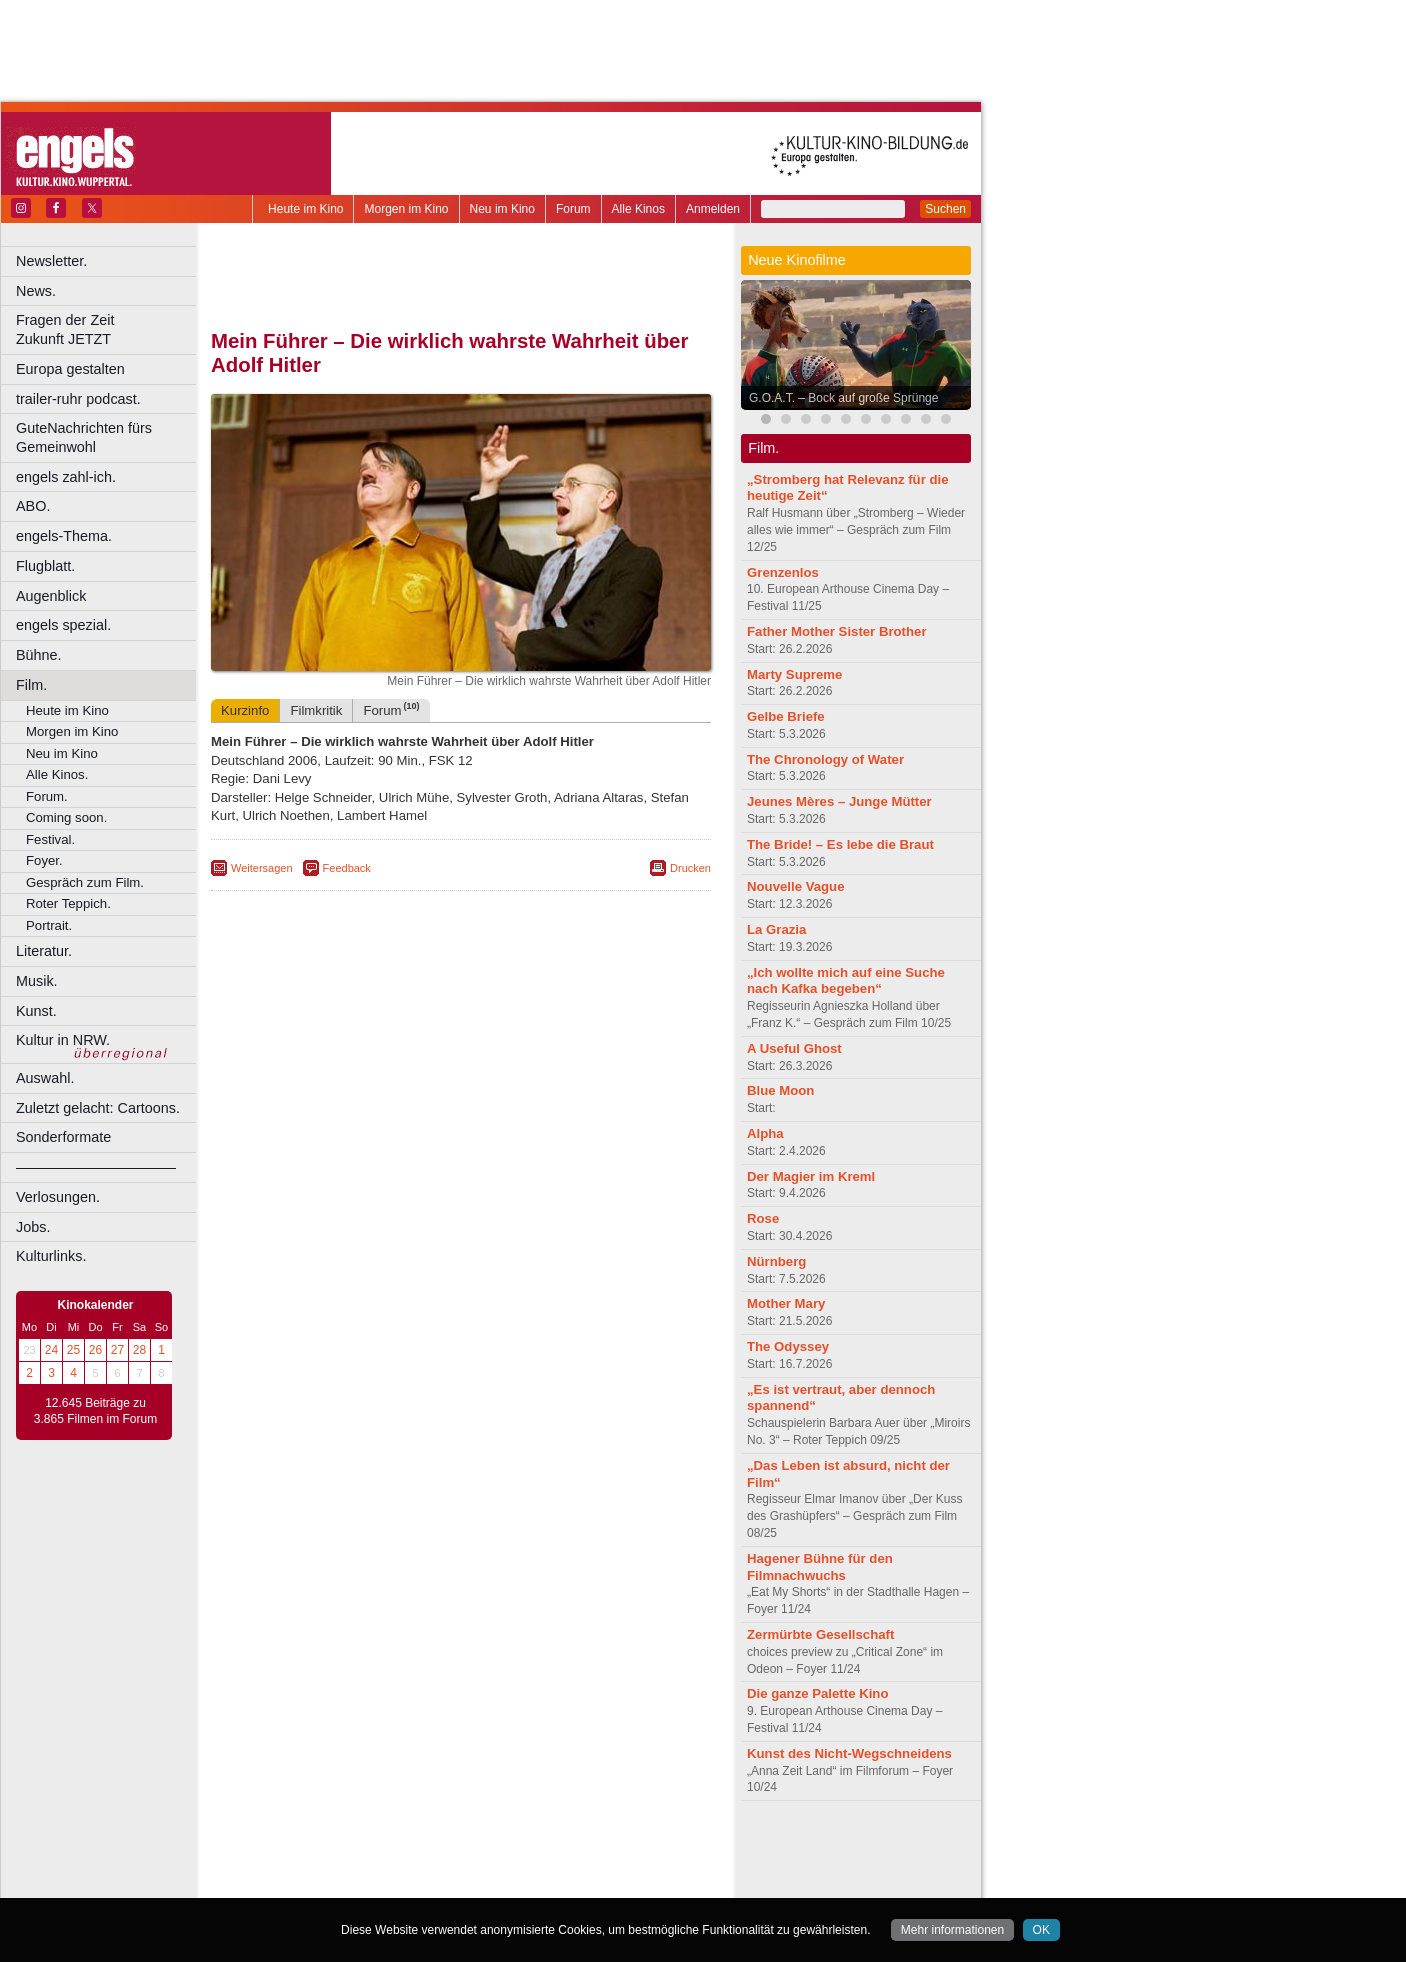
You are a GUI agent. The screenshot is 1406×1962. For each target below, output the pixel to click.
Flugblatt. (45, 566)
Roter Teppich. (68, 903)
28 (139, 1350)
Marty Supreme (794, 674)
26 (95, 1350)
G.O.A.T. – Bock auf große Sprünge (843, 398)
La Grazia (776, 929)
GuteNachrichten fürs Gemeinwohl (84, 437)
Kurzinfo (245, 710)
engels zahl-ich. (66, 477)
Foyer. (44, 860)
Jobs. (33, 1227)
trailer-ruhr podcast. (78, 399)
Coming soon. (66, 817)
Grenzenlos (783, 572)
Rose (763, 1218)
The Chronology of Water (825, 759)
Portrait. (49, 925)
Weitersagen (262, 868)
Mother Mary (786, 1303)
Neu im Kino (502, 209)
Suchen (945, 209)
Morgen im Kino (406, 209)
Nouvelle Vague (795, 886)
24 (51, 1350)
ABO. (33, 506)
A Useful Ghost (794, 1048)
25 (73, 1350)
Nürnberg (776, 1261)
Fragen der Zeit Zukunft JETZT (108, 329)
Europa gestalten (70, 369)
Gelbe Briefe (786, 716)
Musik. (37, 981)
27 (117, 1350)
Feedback (347, 868)
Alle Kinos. (57, 774)
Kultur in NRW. (63, 1040)
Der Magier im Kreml (811, 1176)
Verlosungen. (58, 1197)
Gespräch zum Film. (85, 882)
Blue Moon (780, 1090)
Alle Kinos (638, 209)
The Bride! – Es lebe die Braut (840, 844)
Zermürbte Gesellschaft (820, 1634)
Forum (573, 209)
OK (1041, 1930)
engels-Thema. (64, 536)
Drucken (690, 868)
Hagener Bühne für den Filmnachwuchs (820, 1567)
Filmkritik (316, 710)
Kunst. (36, 1011)
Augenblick (51, 596)
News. (36, 291)
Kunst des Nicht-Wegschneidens (849, 1753)
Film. (31, 685)
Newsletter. (51, 261)
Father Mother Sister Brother (837, 631)
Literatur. (44, 951)
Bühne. (39, 655)
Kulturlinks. (51, 1256)
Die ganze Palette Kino (817, 1693)
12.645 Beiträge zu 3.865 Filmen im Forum (95, 1411)
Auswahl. (45, 1078)
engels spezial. (63, 625)
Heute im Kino (305, 209)
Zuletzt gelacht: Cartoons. (98, 1108)
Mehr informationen (952, 1930)
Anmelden (713, 209)
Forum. (47, 796)
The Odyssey (788, 1346)
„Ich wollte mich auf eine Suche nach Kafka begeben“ (846, 981)
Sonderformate (63, 1137)
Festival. (50, 839)
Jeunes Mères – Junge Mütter (839, 801)
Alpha (765, 1133)
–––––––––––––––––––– (96, 1167)
